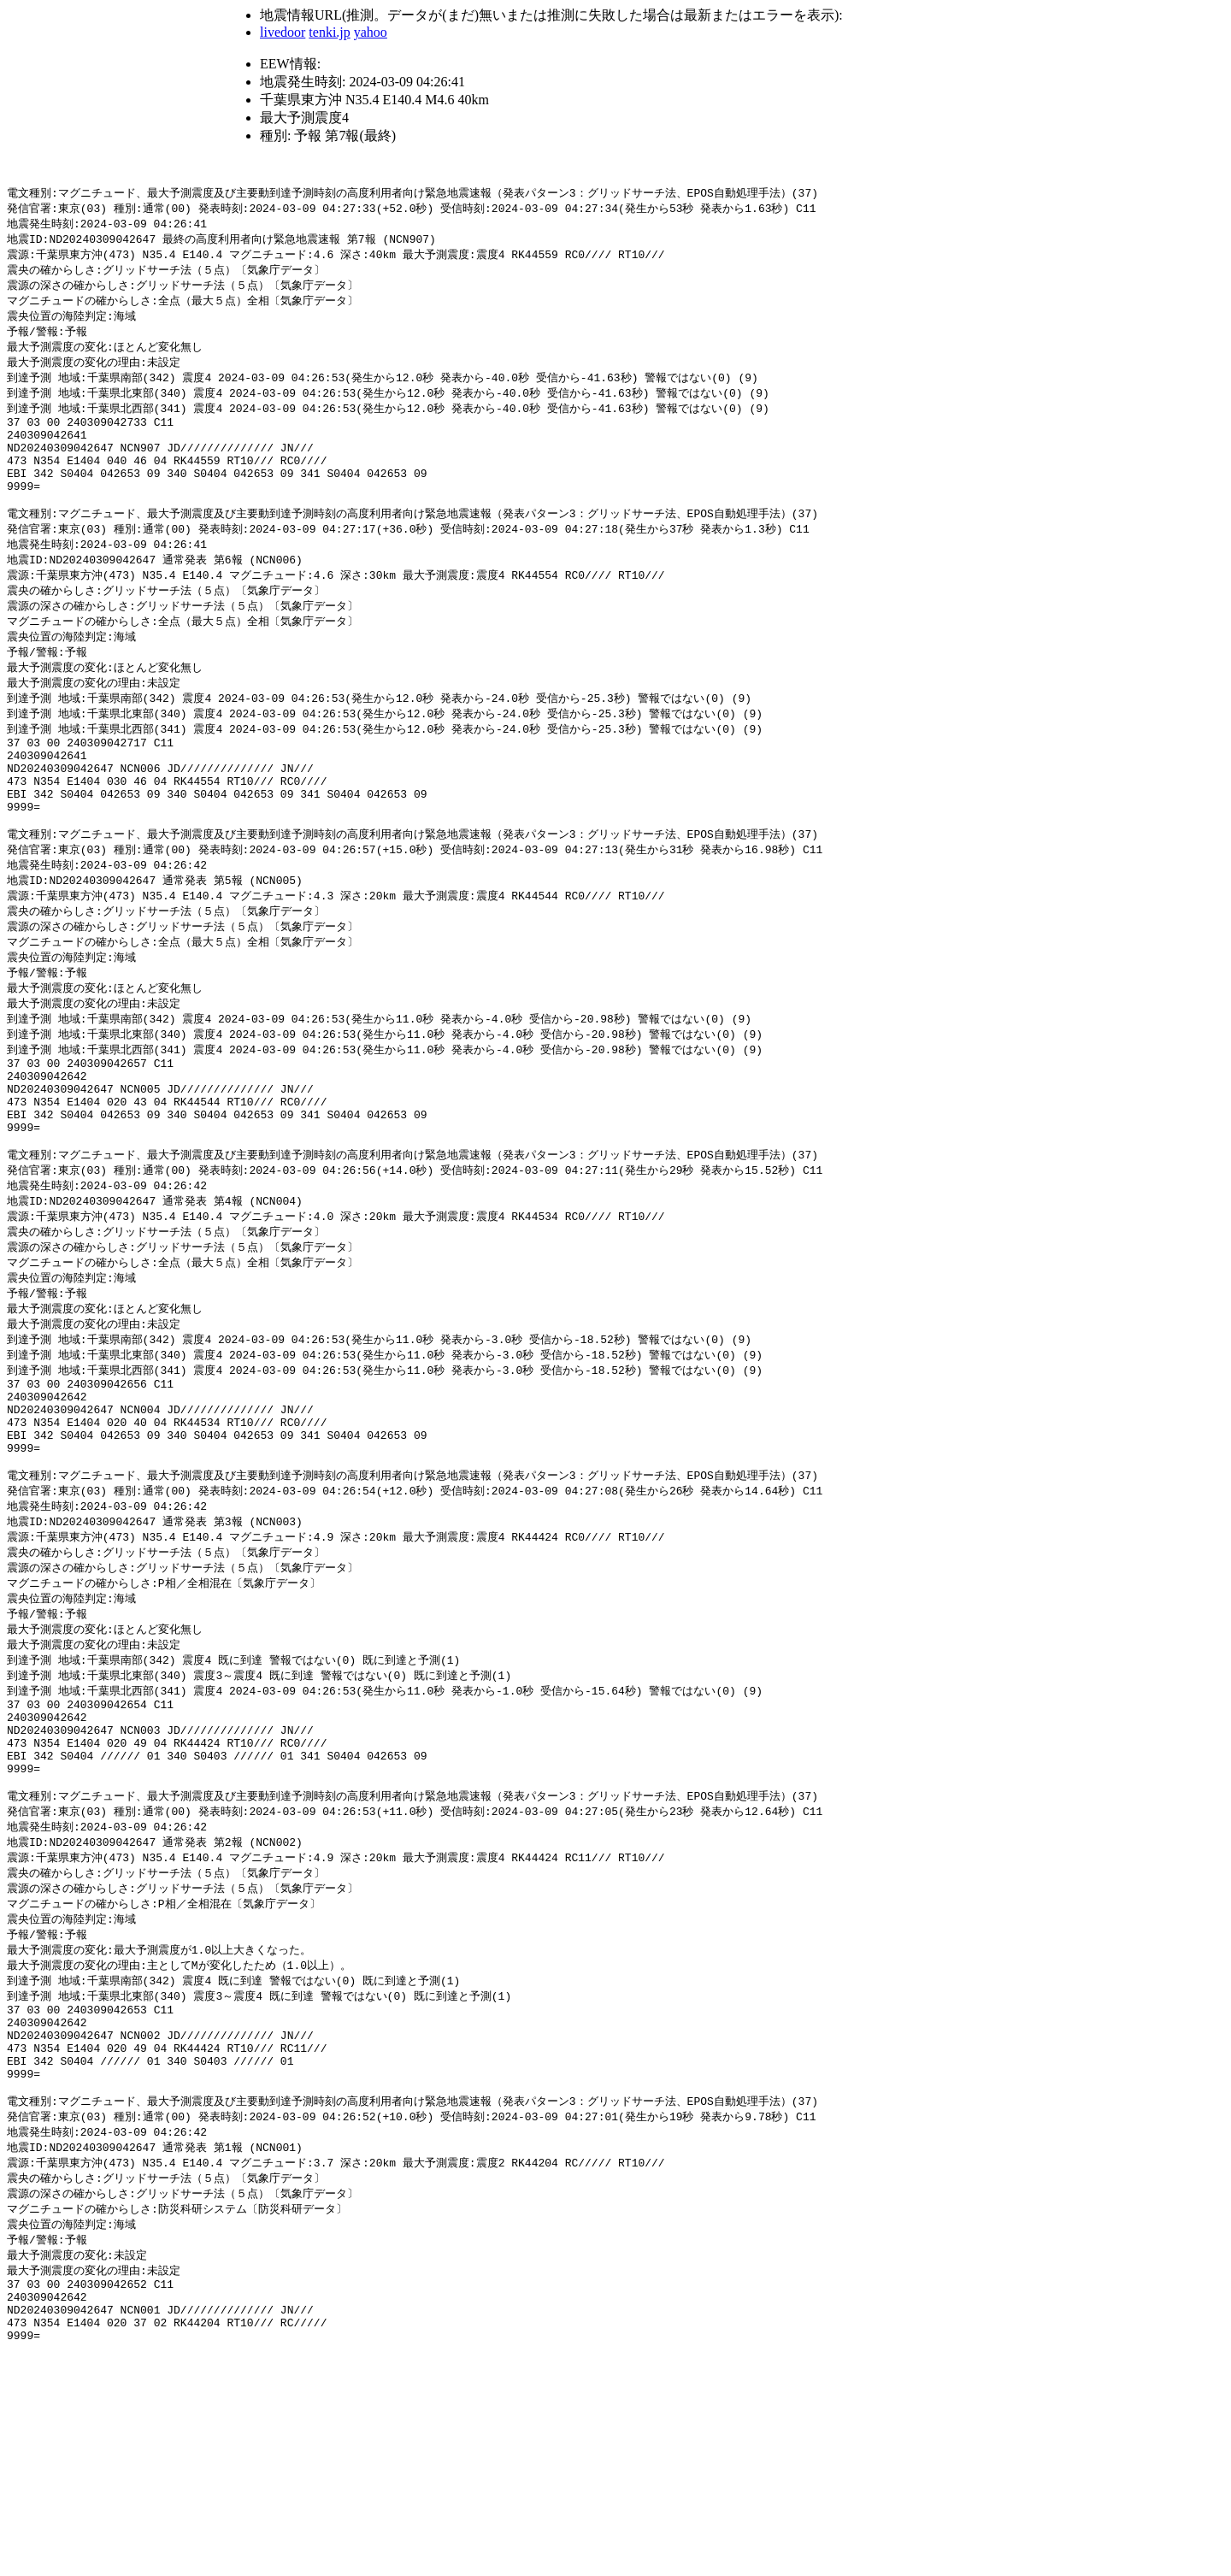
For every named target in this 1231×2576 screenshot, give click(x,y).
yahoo (370, 32)
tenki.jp (329, 32)
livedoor (282, 32)
